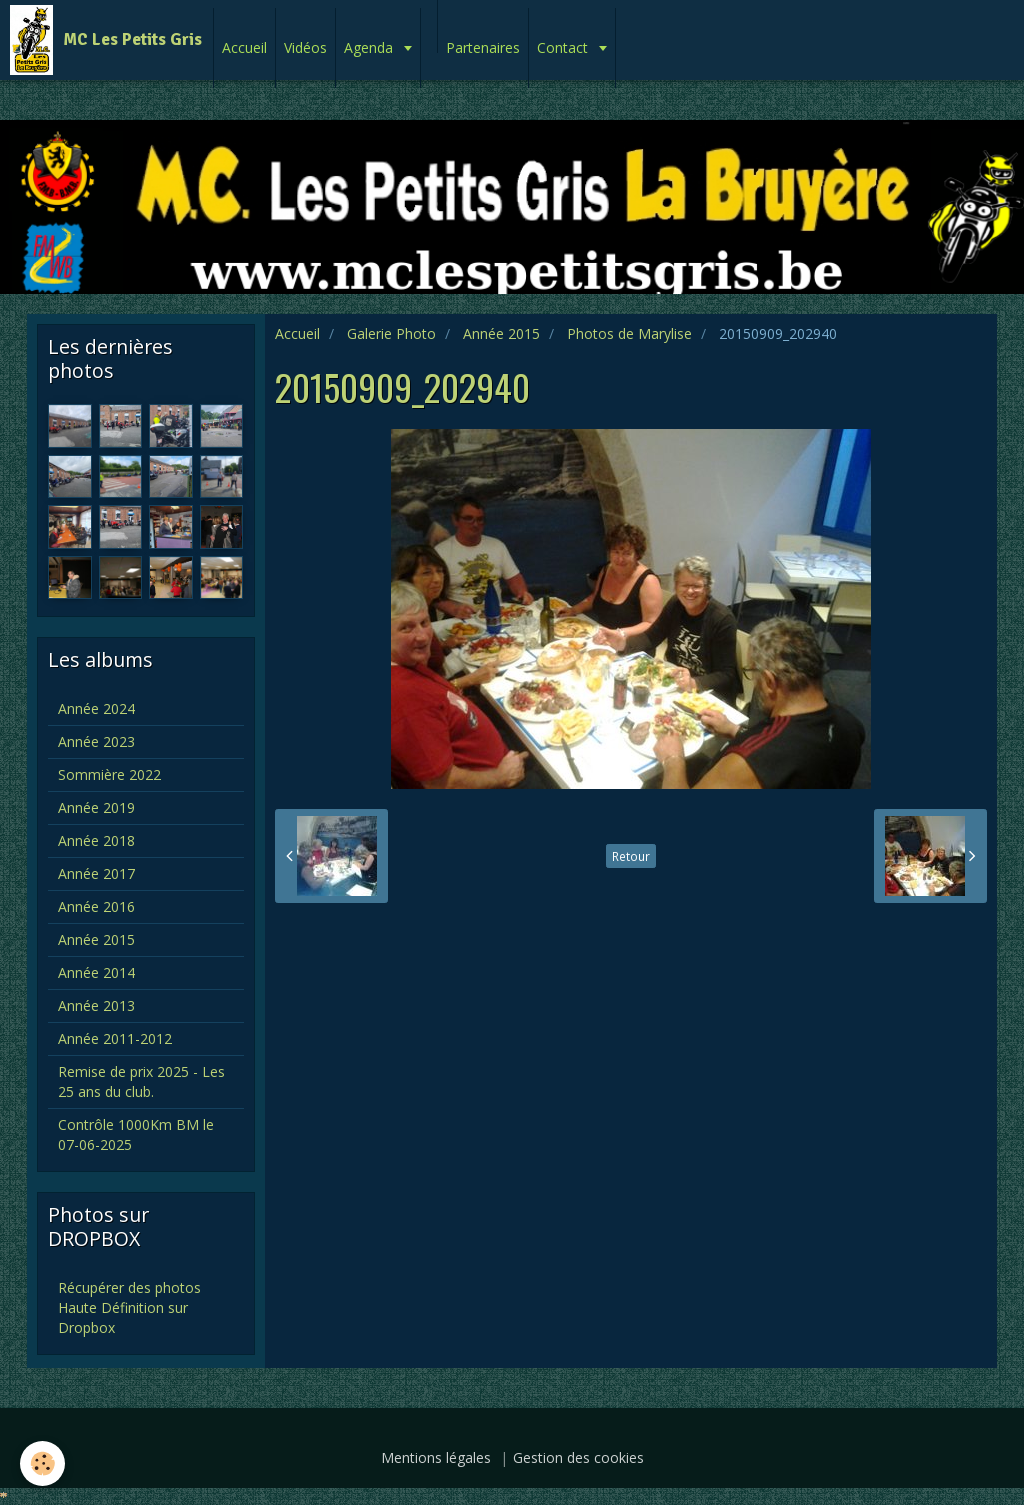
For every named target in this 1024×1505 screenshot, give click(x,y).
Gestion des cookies (578, 1457)
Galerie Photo (391, 333)
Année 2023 (96, 741)
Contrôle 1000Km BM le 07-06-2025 (136, 1134)
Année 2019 (96, 807)
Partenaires (483, 47)
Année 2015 (501, 333)
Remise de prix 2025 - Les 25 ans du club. (141, 1081)
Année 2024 (96, 708)
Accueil (244, 47)
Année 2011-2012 (115, 1038)
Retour (631, 856)
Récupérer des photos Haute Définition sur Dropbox (129, 1307)
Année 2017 (96, 873)
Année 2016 (96, 906)
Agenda (370, 47)
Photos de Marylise (629, 333)
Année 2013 (96, 1005)
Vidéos (305, 47)
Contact (564, 47)
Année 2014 (96, 972)
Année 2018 (96, 840)
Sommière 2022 (109, 774)
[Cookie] (42, 1463)
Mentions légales (436, 1457)
